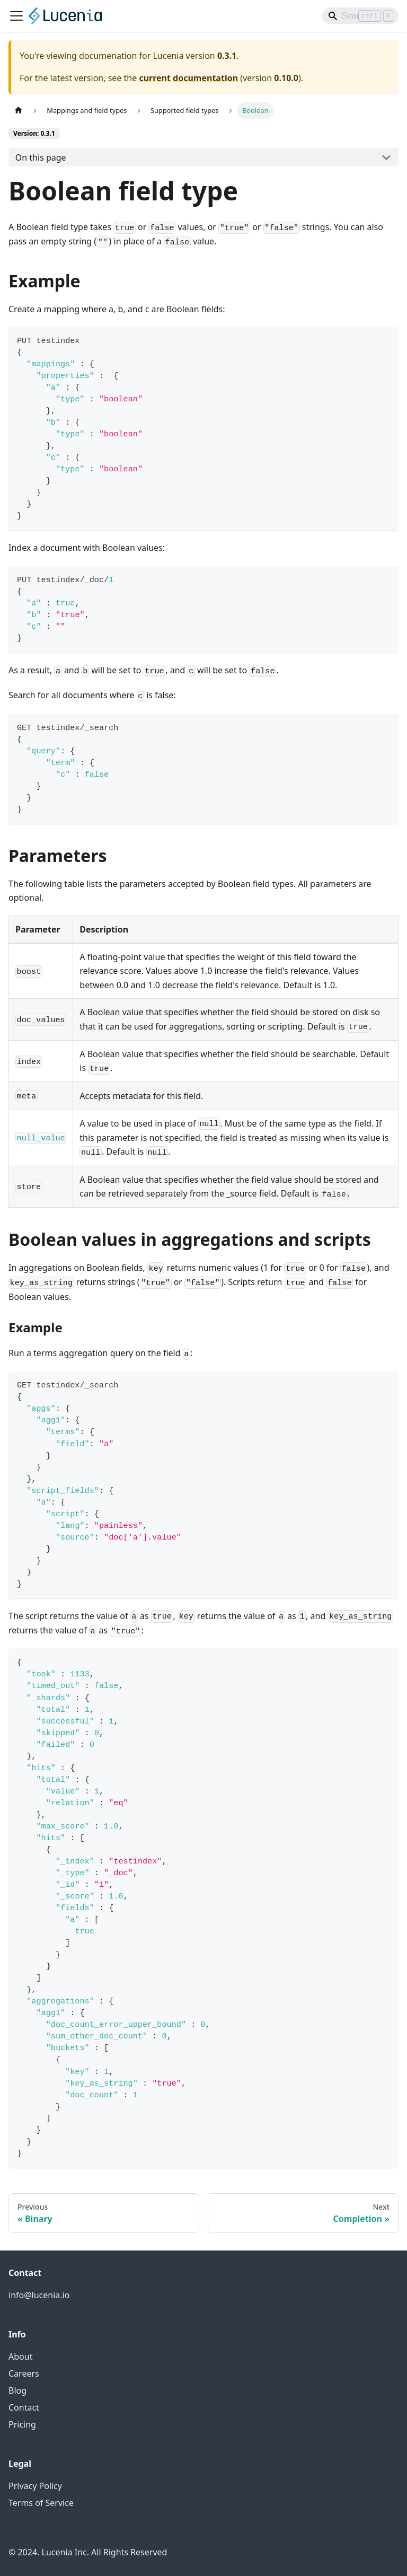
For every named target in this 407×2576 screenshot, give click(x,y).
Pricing (22, 2424)
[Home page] (18, 110)
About (20, 2356)
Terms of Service (41, 2503)
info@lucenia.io (38, 2295)
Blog (17, 2390)
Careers (23, 2373)
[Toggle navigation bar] (16, 16)
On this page (40, 157)
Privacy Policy (35, 2486)
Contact (23, 2407)
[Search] (360, 15)
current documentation (188, 78)
